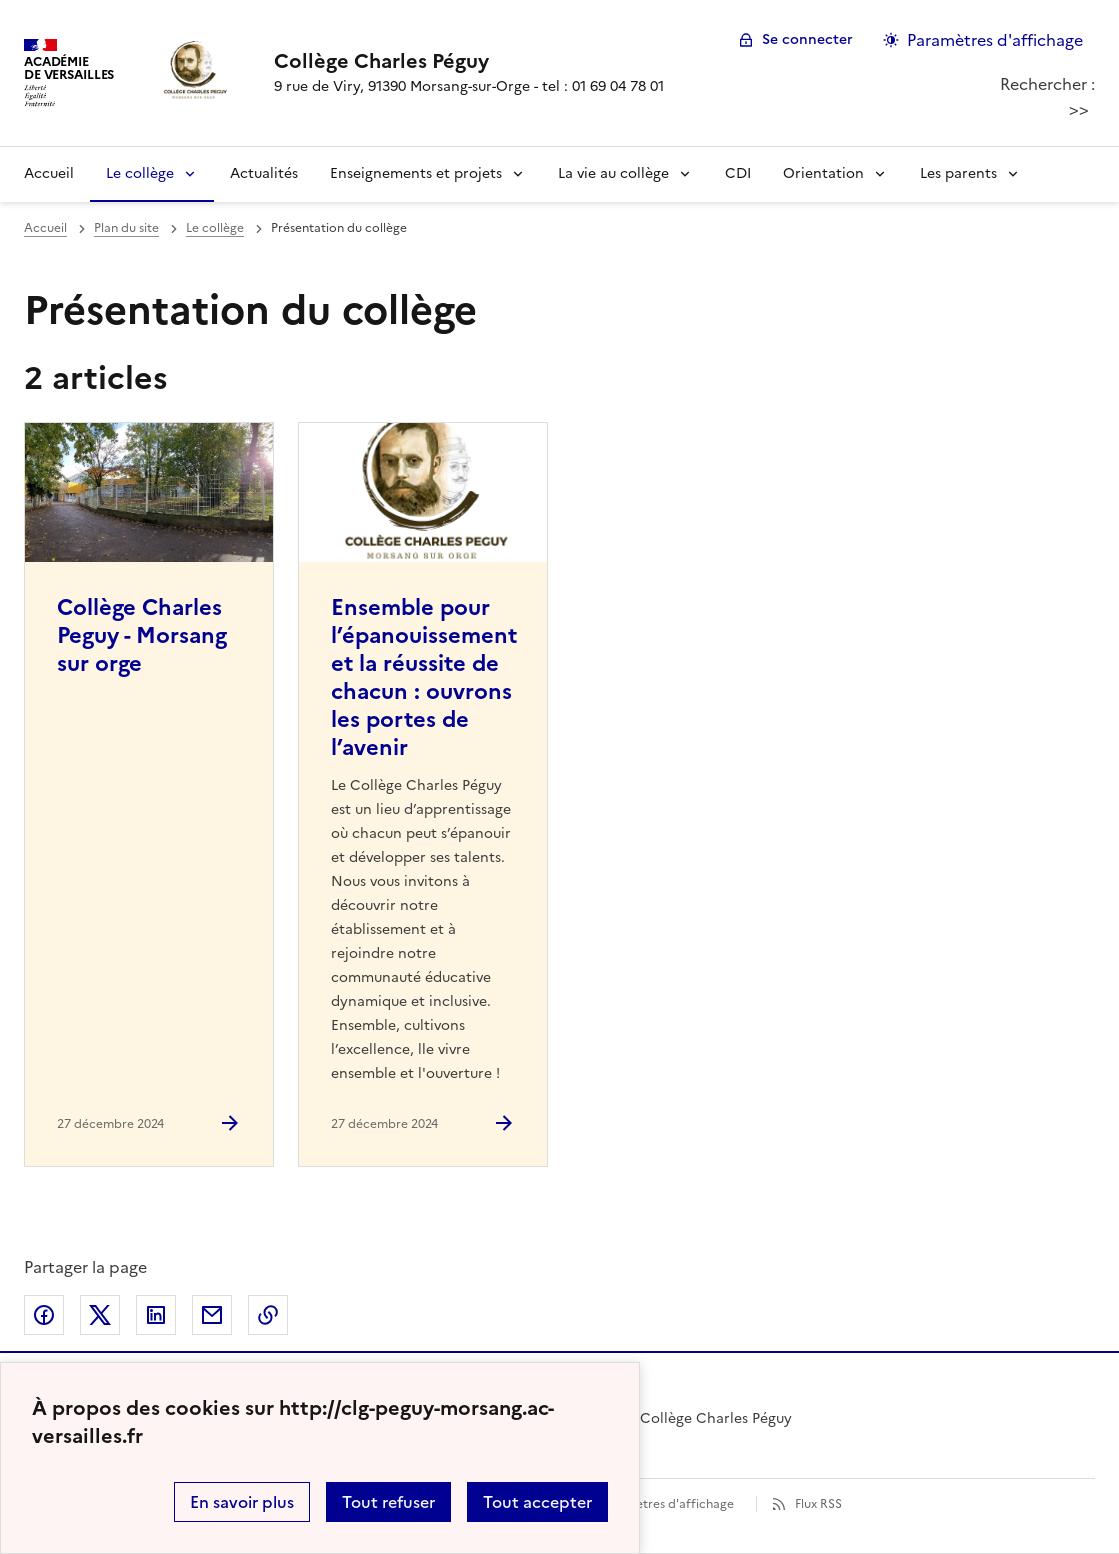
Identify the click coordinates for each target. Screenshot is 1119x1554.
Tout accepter (537, 1502)
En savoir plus (242, 1502)
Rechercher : (1047, 84)
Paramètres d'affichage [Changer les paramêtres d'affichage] (995, 40)
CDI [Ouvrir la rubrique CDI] (738, 173)
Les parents (958, 173)
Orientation (823, 173)
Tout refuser (388, 1502)
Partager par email (212, 1315)
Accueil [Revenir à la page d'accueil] (49, 173)
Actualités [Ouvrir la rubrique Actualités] (264, 173)
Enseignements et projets (416, 173)
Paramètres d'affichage (666, 1504)
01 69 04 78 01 (618, 86)
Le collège (140, 173)
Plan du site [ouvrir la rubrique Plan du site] (126, 228)
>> (1079, 109)
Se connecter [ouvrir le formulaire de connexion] (807, 39)
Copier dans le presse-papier (268, 1315)
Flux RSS (818, 1504)
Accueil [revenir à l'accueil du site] (45, 228)
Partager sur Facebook (44, 1315)
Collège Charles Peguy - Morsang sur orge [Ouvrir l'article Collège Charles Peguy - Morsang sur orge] (142, 635)
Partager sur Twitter (100, 1315)
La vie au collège (613, 173)
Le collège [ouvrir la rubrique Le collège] (215, 228)
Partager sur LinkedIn (156, 1315)
